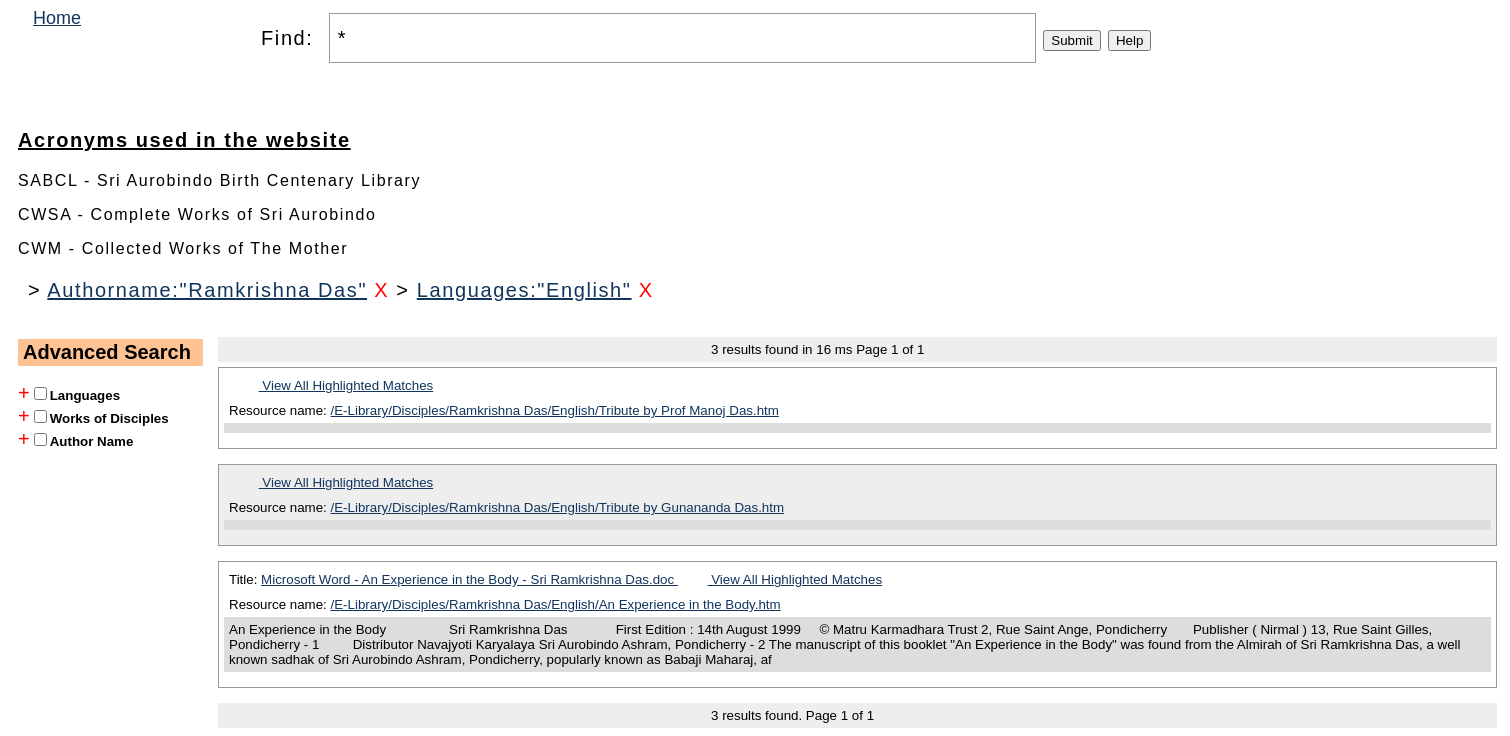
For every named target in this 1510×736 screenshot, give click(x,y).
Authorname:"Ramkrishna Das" (207, 290)
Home (57, 18)
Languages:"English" (524, 290)
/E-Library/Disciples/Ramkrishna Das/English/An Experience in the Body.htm (556, 604)
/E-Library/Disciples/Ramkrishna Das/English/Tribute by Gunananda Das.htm (558, 507)
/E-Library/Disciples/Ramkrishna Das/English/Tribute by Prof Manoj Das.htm (555, 410)
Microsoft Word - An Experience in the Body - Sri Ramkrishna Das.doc (469, 579)
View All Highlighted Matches (346, 385)
